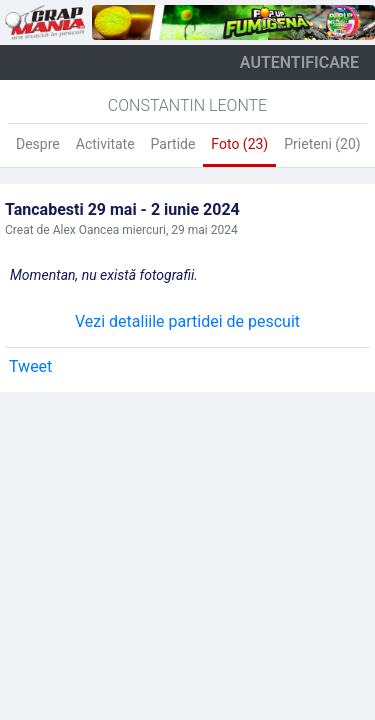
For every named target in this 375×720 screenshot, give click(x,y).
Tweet (30, 366)
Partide (173, 144)
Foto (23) (239, 144)
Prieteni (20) (322, 144)
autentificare (299, 62)
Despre (38, 144)
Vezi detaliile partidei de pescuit (187, 321)
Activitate (105, 144)
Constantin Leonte (187, 105)
